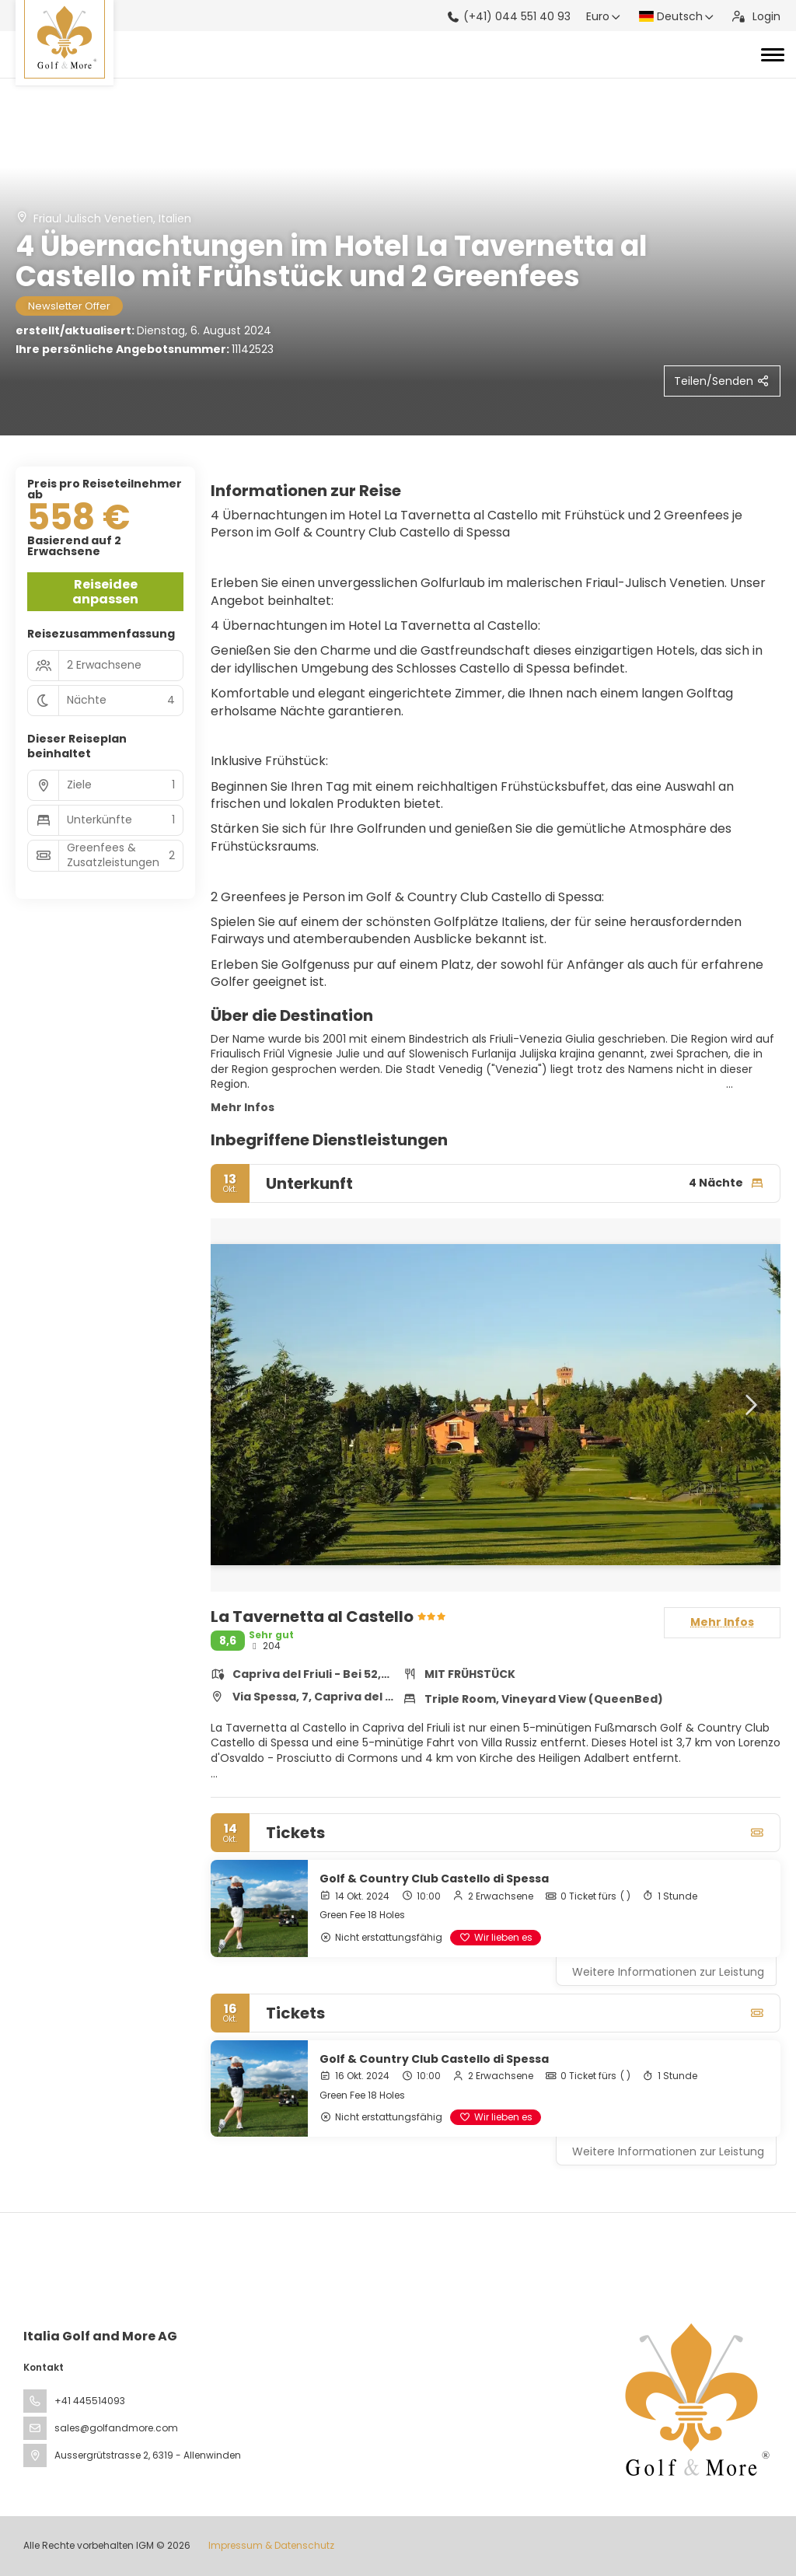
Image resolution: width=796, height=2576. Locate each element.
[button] (749, 1405)
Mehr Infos (242, 1107)
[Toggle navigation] (772, 54)
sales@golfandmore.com (116, 2427)
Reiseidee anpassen (105, 591)
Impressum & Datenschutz (271, 2545)
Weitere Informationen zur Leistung (668, 1972)
